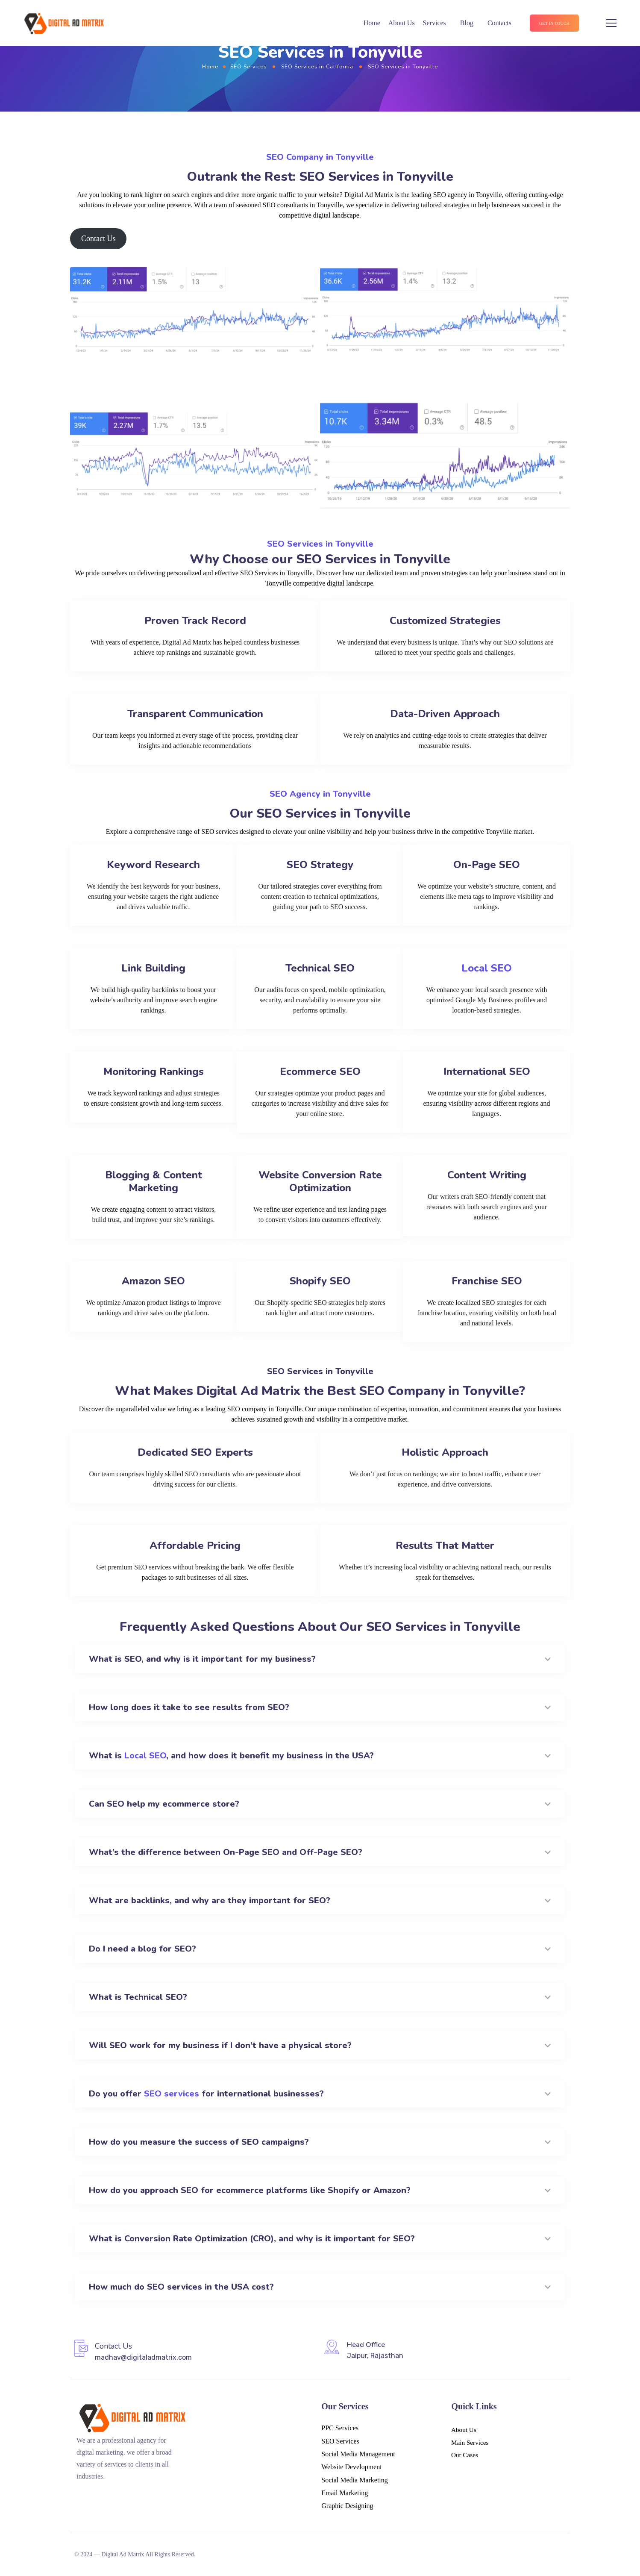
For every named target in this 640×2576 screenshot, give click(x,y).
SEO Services (248, 66)
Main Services (469, 2442)
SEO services (171, 2093)
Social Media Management (358, 2454)
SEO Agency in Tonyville (320, 794)
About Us (401, 22)
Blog (466, 22)
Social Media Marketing (354, 2480)
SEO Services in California (317, 66)
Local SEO (486, 968)
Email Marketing (344, 2493)
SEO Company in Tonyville (320, 157)
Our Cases (464, 2455)
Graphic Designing (347, 2505)
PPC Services (339, 2428)
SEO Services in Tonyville (320, 544)
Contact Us (98, 238)
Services (434, 22)
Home (372, 22)
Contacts (499, 22)
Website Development (351, 2466)
